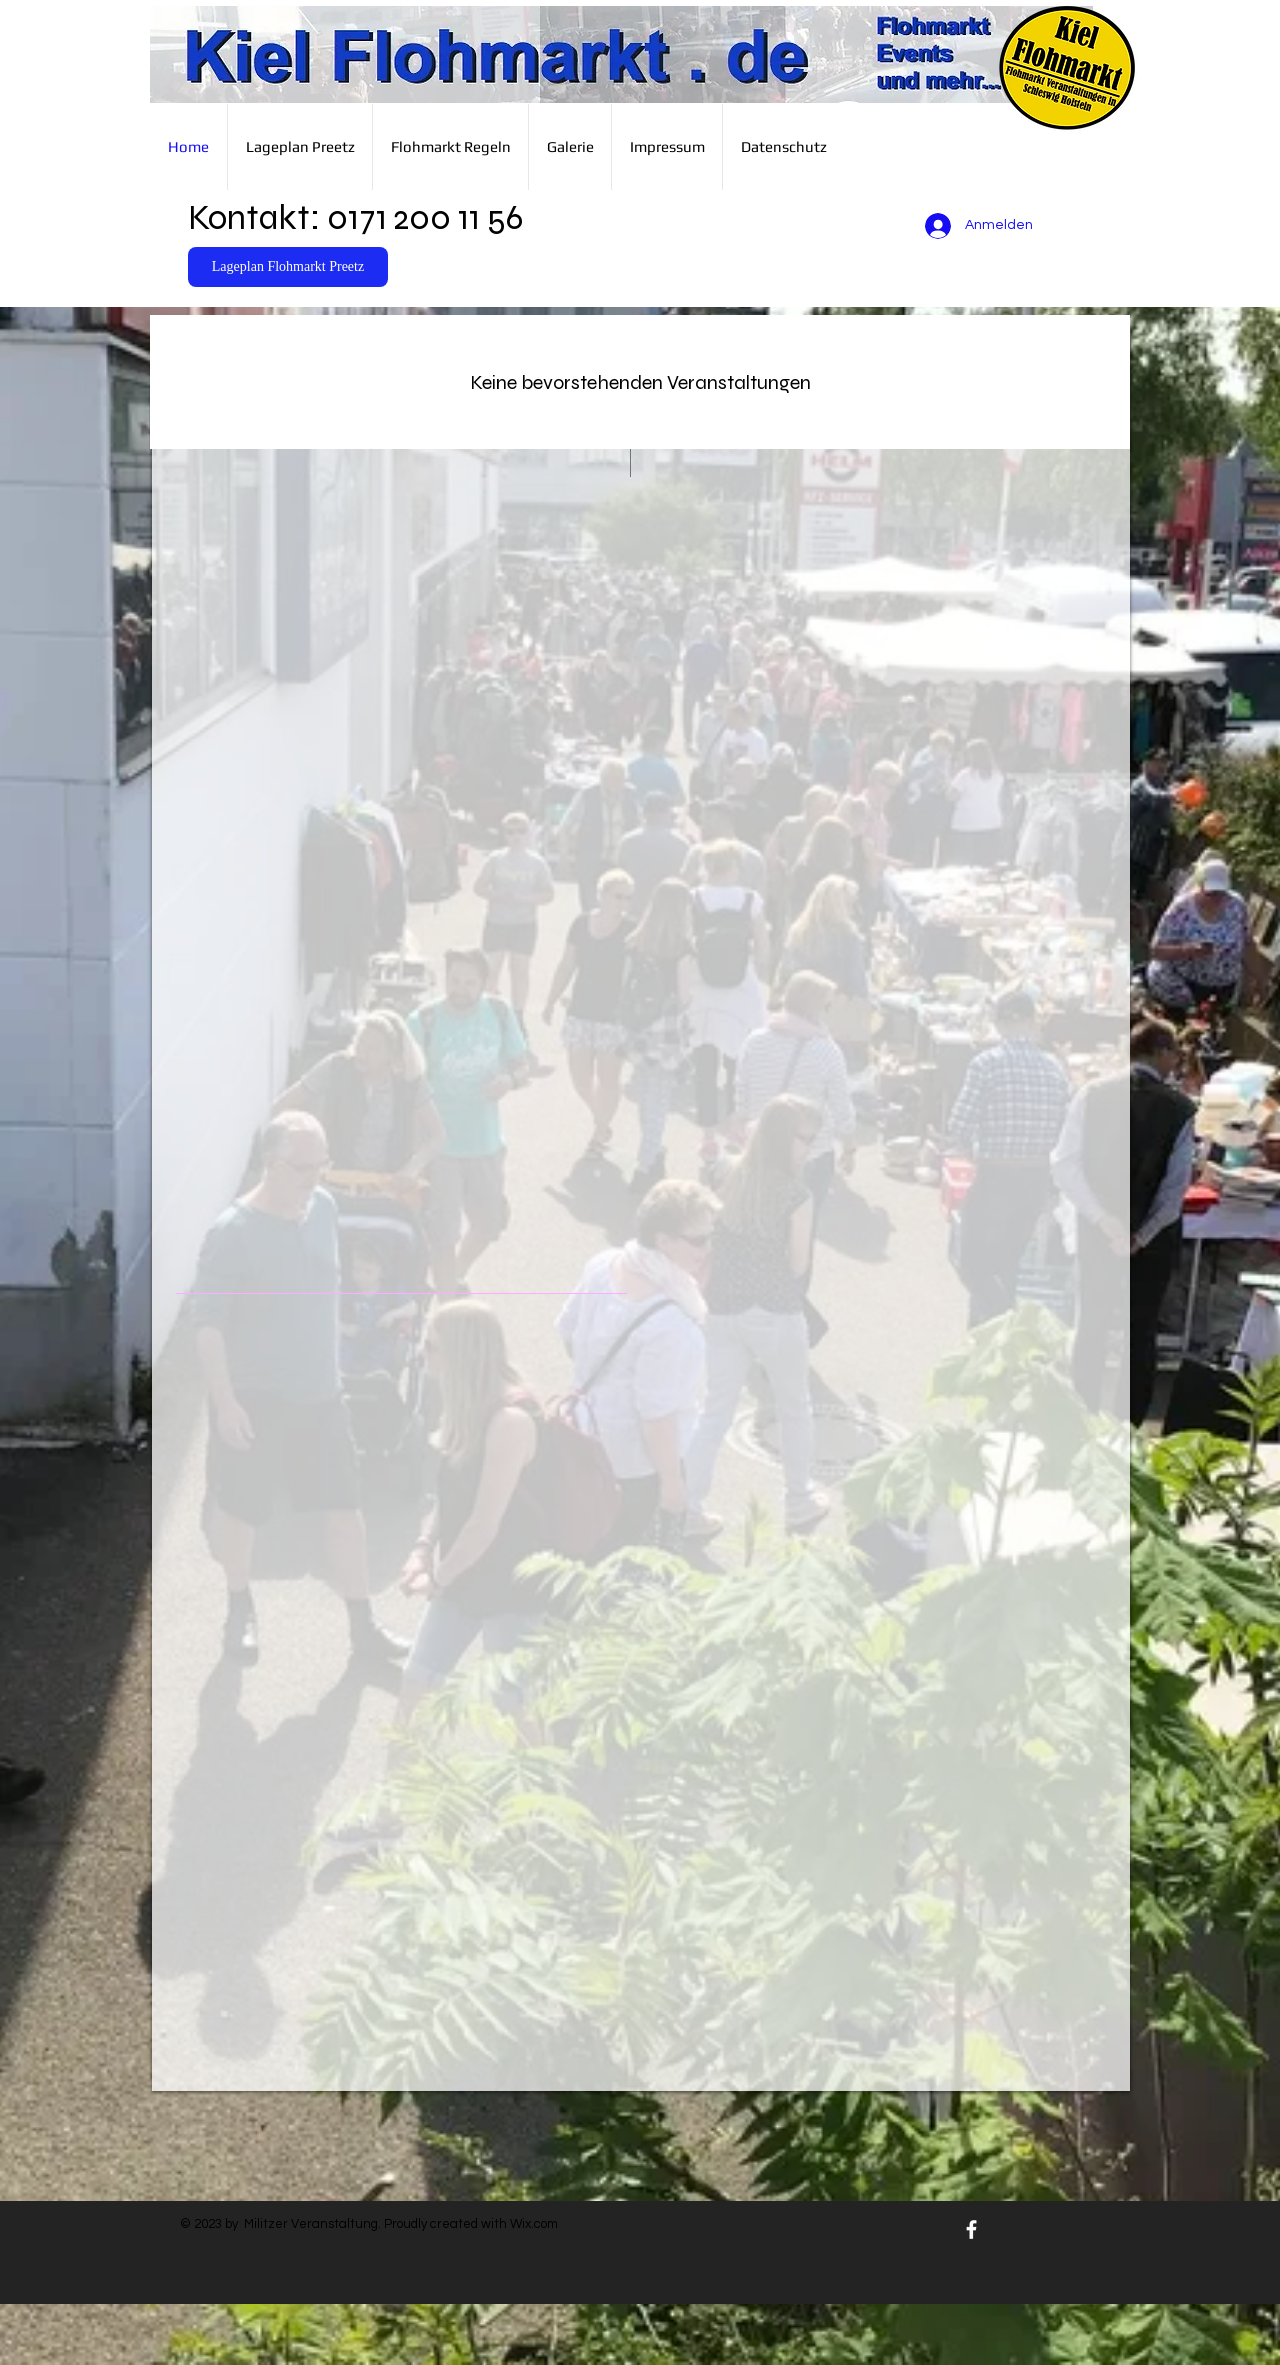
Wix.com (534, 2224)
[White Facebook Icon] (971, 2229)
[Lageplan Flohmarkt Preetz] (288, 267)
